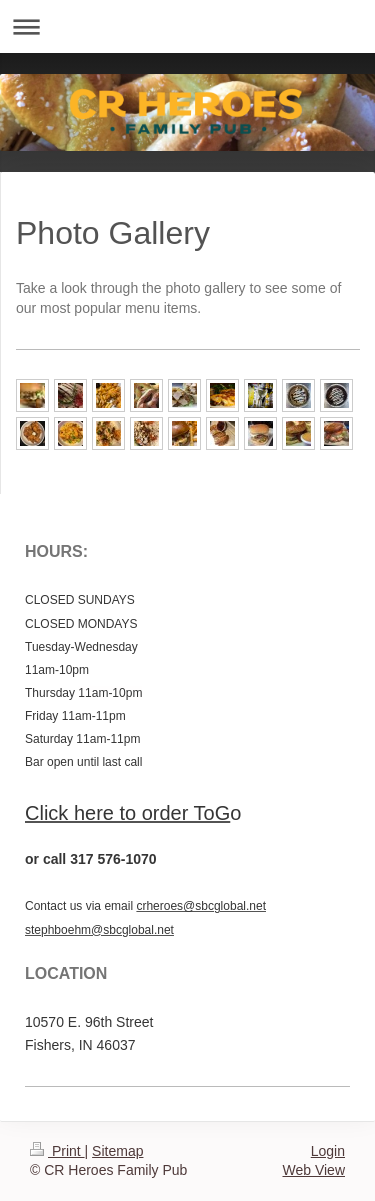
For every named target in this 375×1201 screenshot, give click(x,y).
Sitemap (117, 1151)
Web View (313, 1170)
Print (57, 1151)
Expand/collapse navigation (187, 26)
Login (328, 1151)
